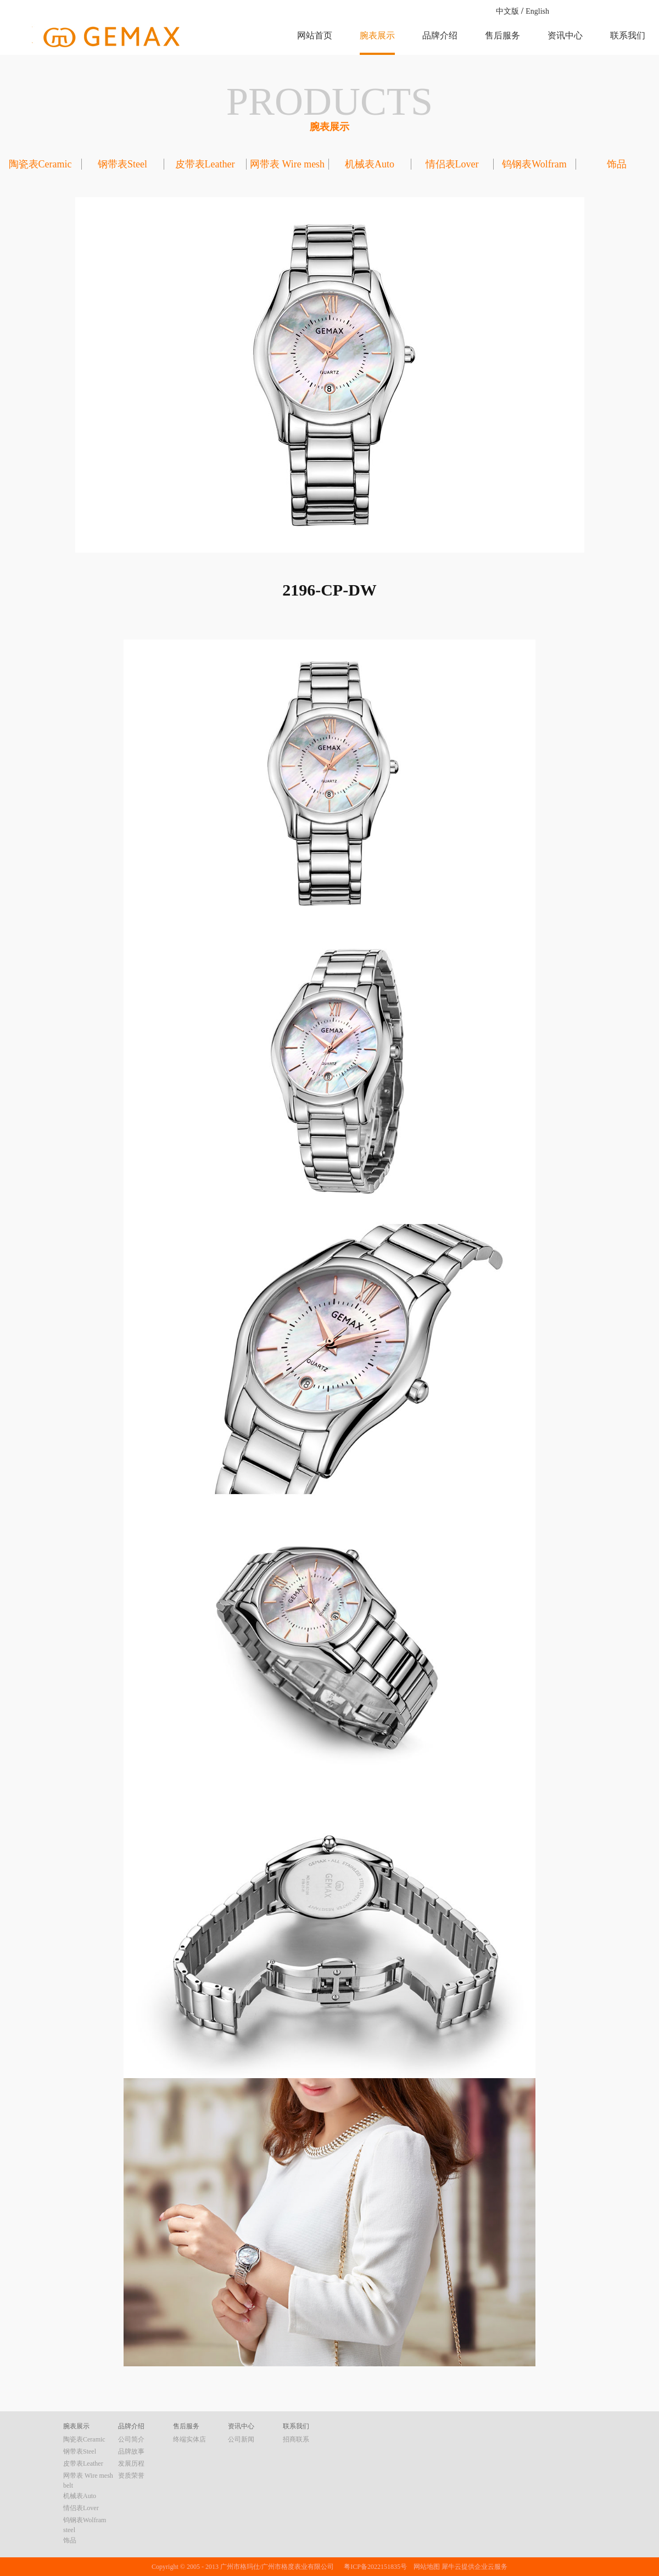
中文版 (507, 11)
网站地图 (425, 2567)
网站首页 (314, 35)
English (537, 11)
